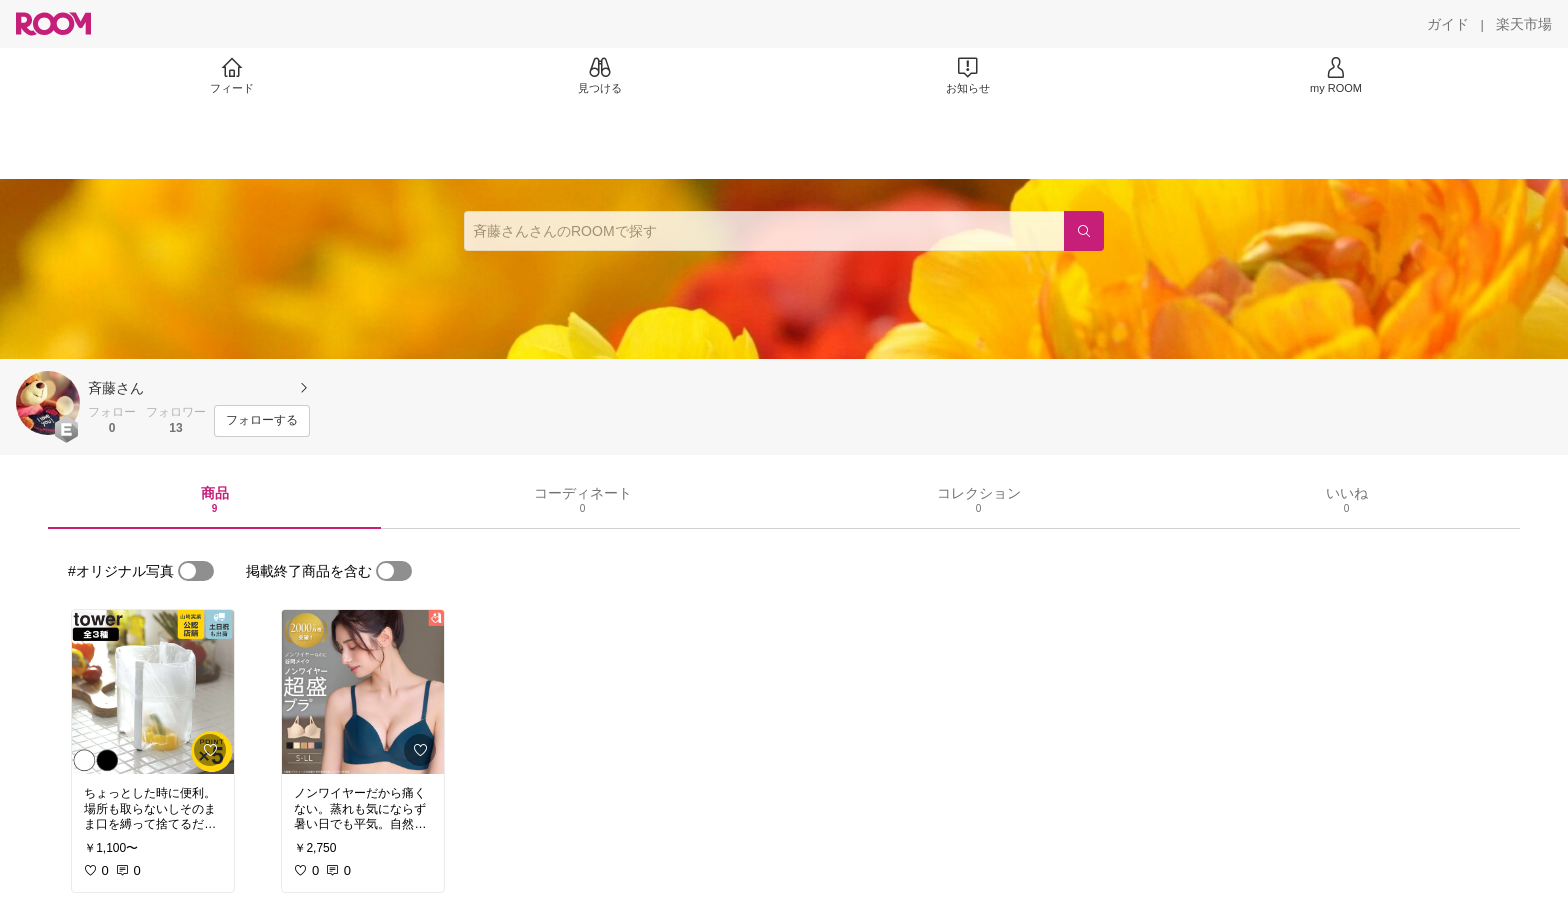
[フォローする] (262, 421)
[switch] (196, 571)
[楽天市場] (1524, 24)
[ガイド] (1448, 24)
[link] (153, 692)
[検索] (1084, 231)
